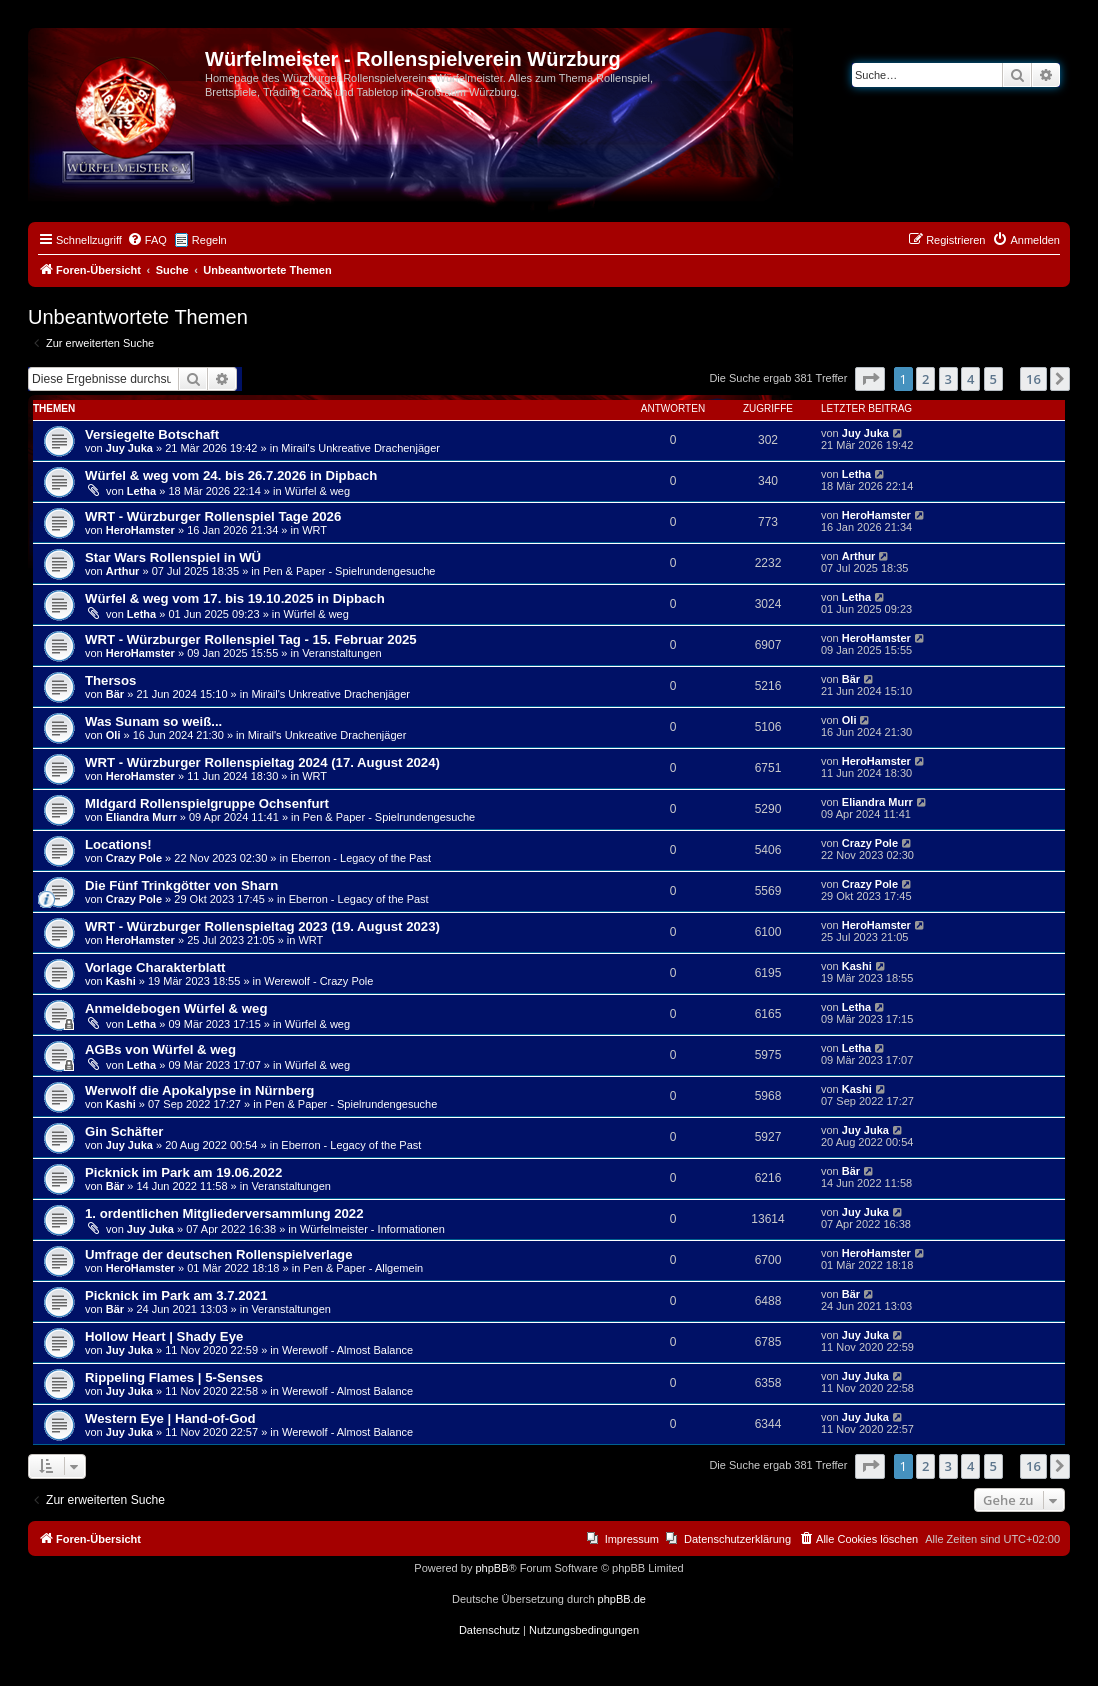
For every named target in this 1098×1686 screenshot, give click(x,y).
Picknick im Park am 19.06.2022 (183, 1172)
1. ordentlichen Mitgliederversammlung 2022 (224, 1213)
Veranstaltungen (342, 653)
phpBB (491, 1568)
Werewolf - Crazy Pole (318, 981)
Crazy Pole (134, 858)
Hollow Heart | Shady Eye (164, 1336)
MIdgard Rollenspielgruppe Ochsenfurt (207, 803)
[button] (870, 379)
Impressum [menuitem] (632, 1539)
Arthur (123, 571)
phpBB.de (622, 1599)
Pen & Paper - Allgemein (363, 1268)
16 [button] (1033, 379)
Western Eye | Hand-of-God (170, 1418)
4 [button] (970, 379)
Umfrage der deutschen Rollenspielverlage (219, 1254)
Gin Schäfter (124, 1131)
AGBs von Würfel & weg (160, 1049)
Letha (141, 491)
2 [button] (925, 379)
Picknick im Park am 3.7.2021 (176, 1295)
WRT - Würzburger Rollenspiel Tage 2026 (213, 516)
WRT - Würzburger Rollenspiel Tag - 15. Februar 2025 (251, 639)
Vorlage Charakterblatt (155, 967)
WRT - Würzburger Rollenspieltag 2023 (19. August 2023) (262, 926)
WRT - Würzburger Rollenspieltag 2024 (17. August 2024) (262, 762)
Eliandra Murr (141, 817)
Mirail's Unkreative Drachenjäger (360, 448)
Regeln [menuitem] (209, 240)
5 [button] (993, 379)
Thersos (110, 680)
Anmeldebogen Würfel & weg (176, 1008)
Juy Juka (129, 448)
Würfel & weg (317, 491)
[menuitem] (147, 240)
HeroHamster (140, 530)
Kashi (121, 981)
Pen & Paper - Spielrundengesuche (349, 571)
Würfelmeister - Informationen (372, 1229)
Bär (115, 694)
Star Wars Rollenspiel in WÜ (173, 557)
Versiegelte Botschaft (152, 434)
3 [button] (948, 379)
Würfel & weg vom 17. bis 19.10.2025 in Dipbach (235, 598)
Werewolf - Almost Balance (347, 1350)
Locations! (118, 844)
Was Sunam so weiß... (153, 721)
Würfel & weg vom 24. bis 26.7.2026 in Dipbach (231, 475)
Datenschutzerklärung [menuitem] (737, 1539)
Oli (113, 735)
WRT (314, 530)
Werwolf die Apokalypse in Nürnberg (199, 1090)
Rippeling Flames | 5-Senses (174, 1377)
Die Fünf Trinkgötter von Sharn (181, 885)
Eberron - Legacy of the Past (361, 858)
